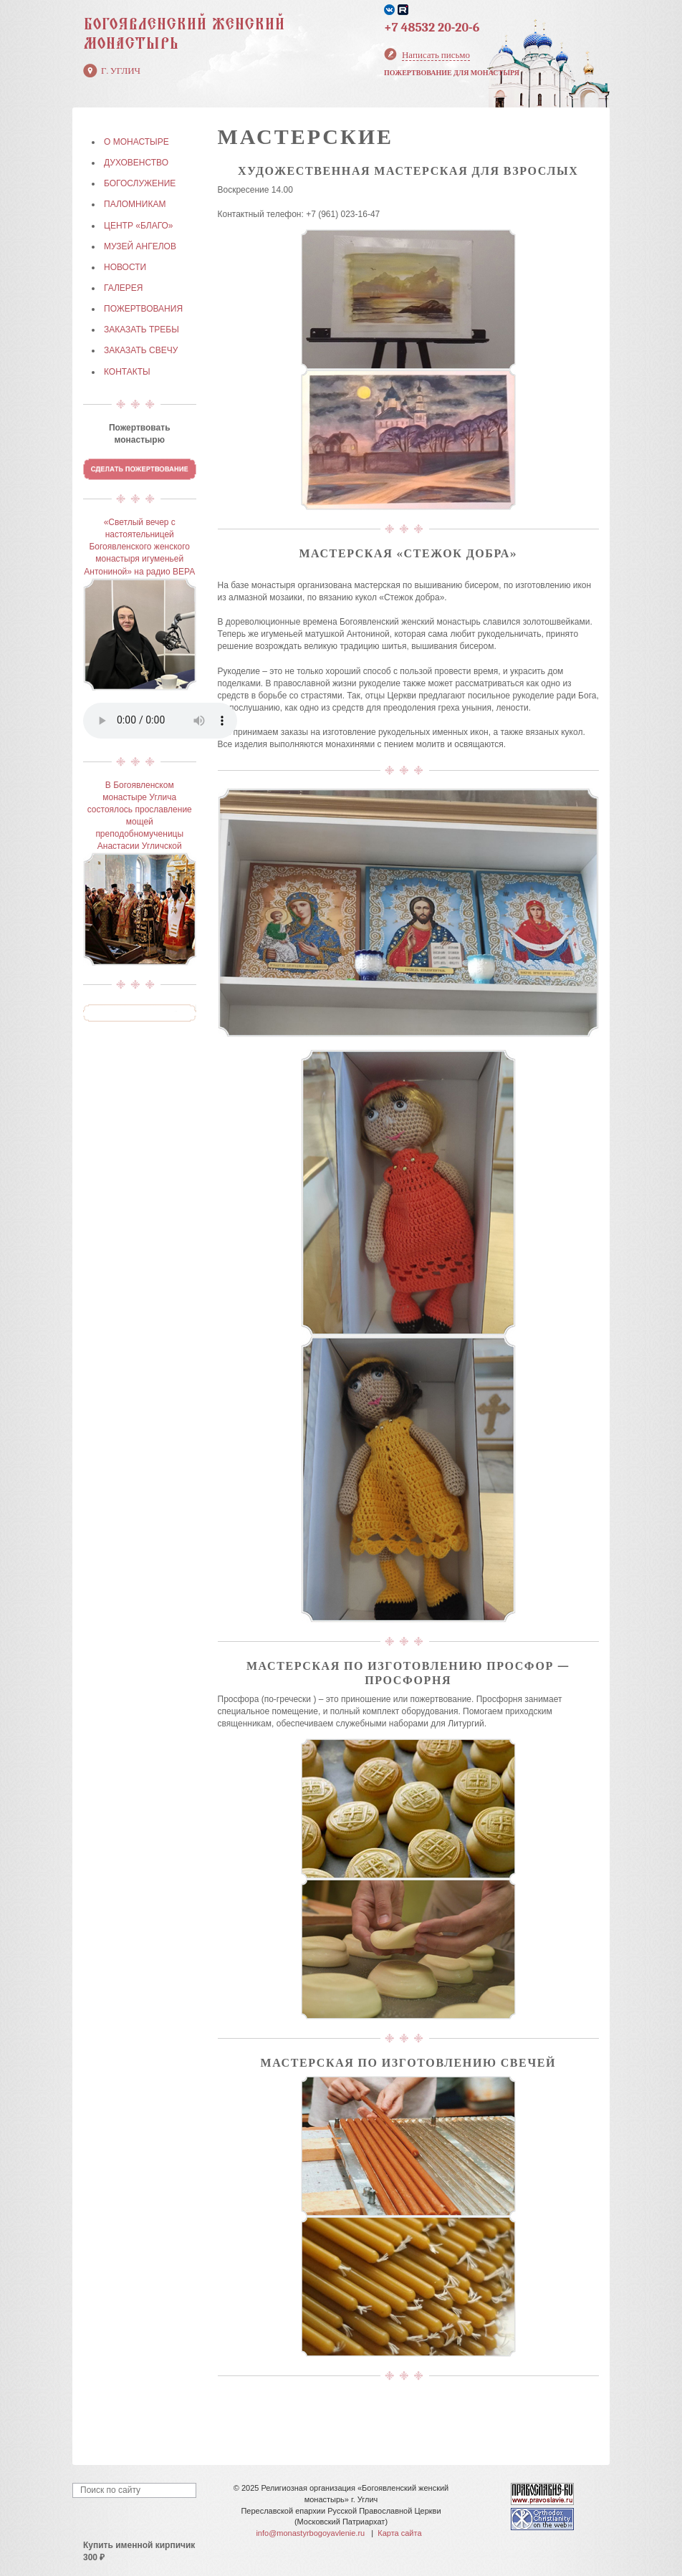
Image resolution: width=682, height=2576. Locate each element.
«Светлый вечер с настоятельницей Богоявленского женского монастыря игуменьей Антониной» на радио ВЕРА (139, 547)
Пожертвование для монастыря (451, 73)
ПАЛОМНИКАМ (134, 204)
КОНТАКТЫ (127, 372)
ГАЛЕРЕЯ (123, 288)
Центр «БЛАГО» (138, 226)
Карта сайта (399, 2533)
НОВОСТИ (125, 267)
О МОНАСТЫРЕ (136, 142)
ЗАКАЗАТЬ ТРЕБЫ (141, 330)
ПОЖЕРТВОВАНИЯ (143, 309)
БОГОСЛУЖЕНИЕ (140, 183)
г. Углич (120, 70)
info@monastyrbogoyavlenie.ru (310, 2533)
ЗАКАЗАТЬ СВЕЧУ (141, 350)
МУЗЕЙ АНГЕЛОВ (140, 246)
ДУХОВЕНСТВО (136, 163)
